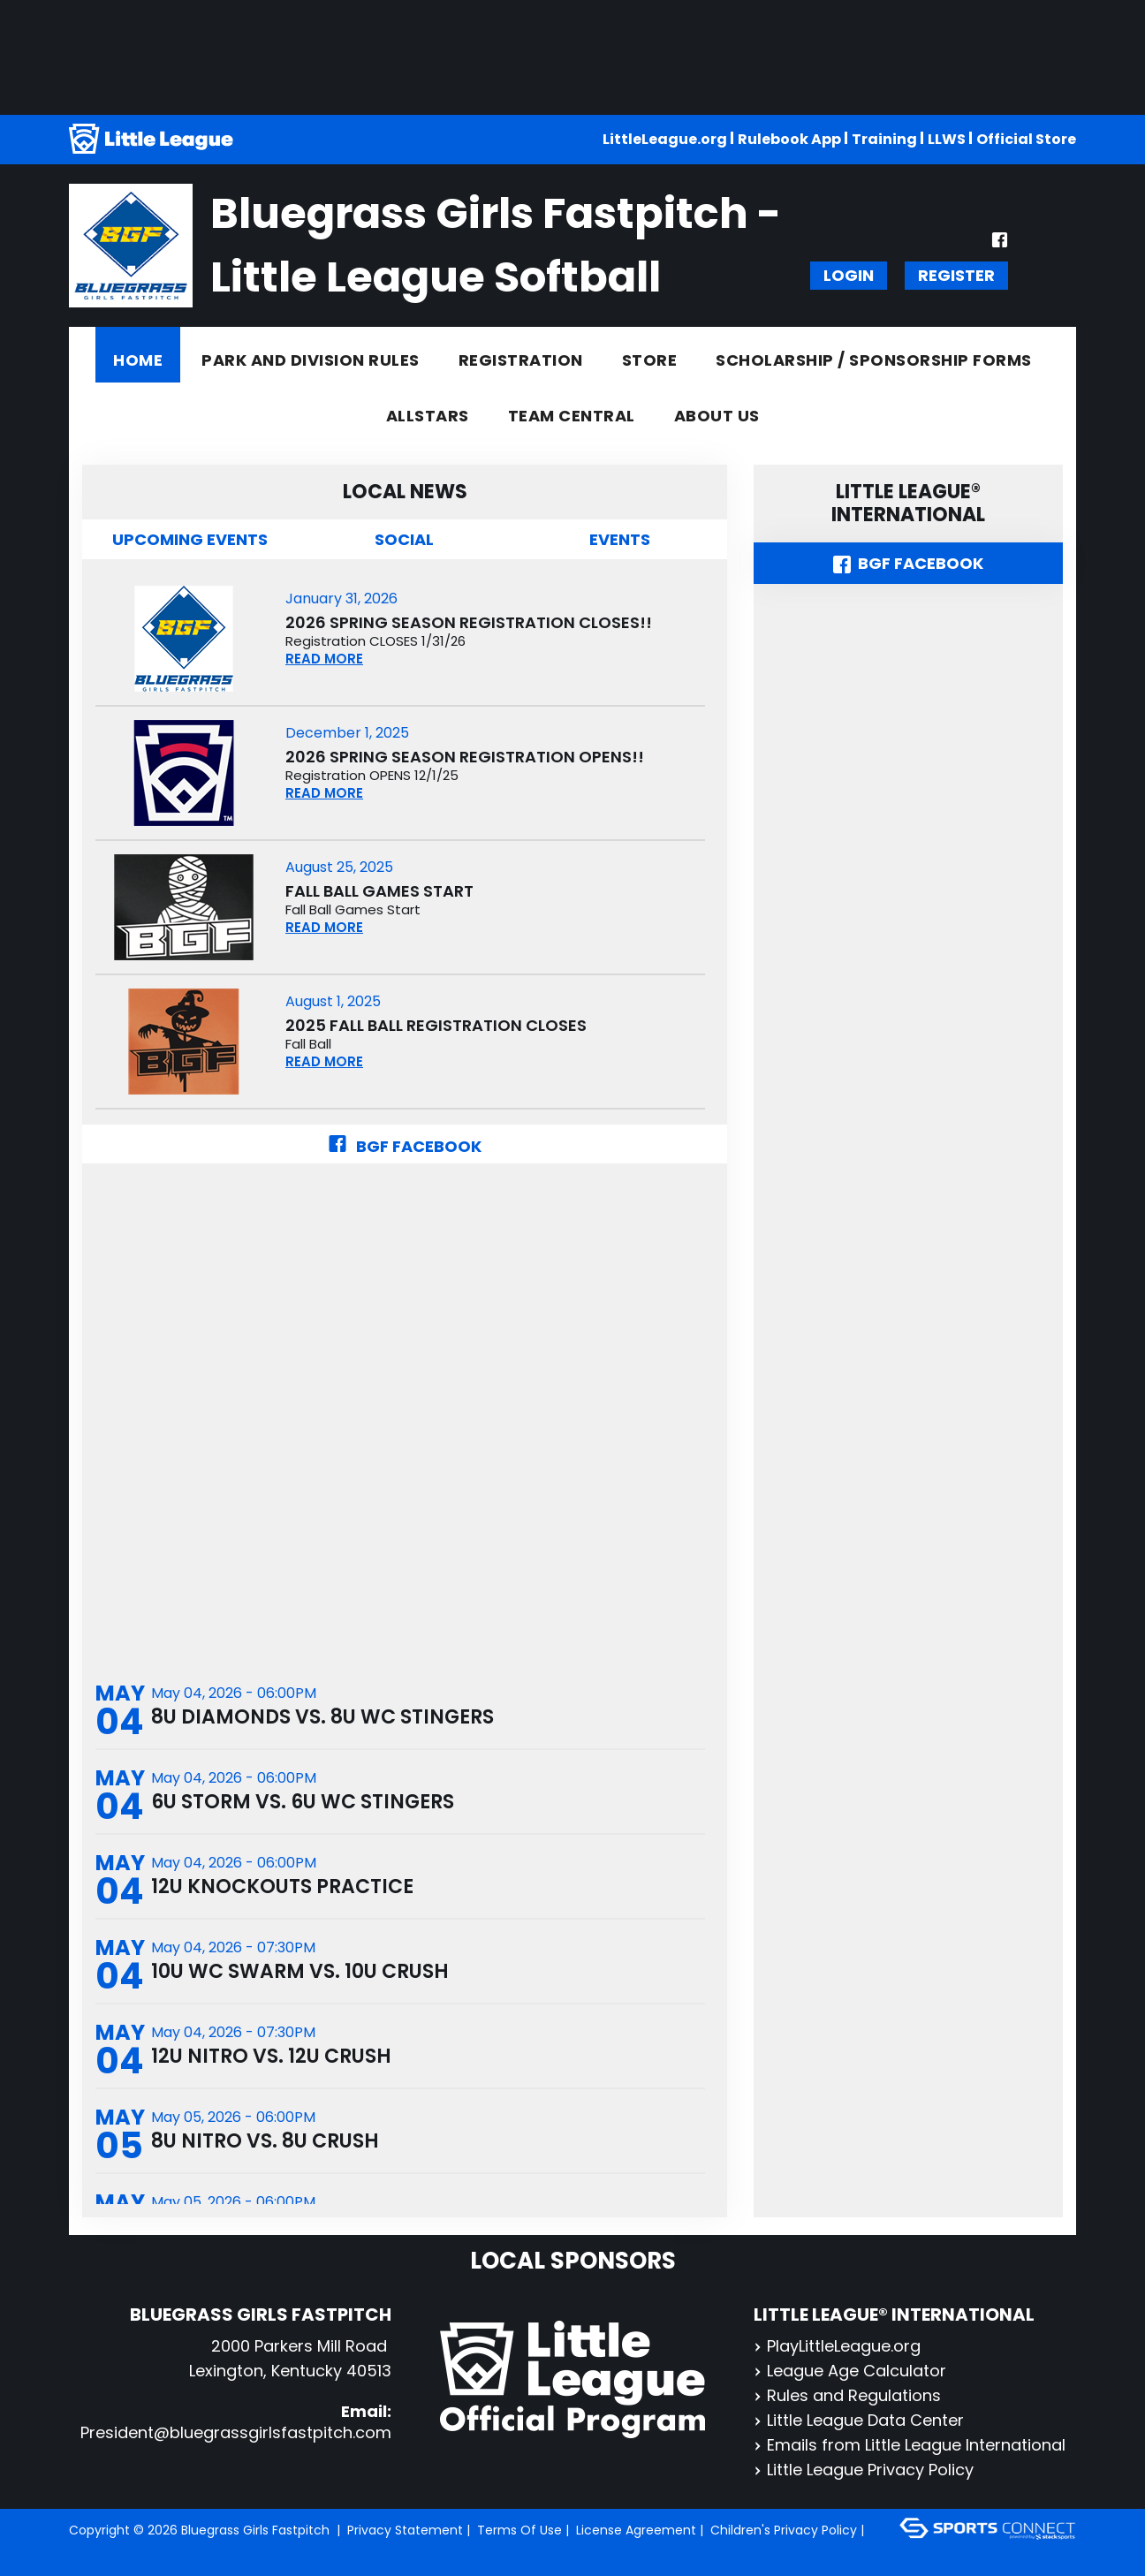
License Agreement (636, 2530)
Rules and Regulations (847, 2395)
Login (848, 275)
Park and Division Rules (310, 360)
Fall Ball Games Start (379, 891)
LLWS (947, 139)
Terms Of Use (519, 2530)
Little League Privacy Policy (864, 2470)
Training (884, 139)
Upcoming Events (190, 539)
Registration (521, 360)
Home (138, 360)
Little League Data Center (859, 2420)
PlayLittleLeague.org (837, 2346)
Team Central (571, 416)
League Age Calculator (850, 2371)
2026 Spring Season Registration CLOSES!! (468, 622)
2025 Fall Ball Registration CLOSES (436, 1025)
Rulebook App (789, 139)
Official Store (1026, 139)
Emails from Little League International (909, 2445)
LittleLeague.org (665, 139)
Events (619, 539)
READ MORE (324, 658)
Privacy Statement (405, 2530)
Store (650, 360)
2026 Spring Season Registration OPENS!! (464, 757)
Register (956, 275)
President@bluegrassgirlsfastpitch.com (235, 2432)
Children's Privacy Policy (783, 2530)
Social (404, 539)
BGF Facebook (405, 1146)
